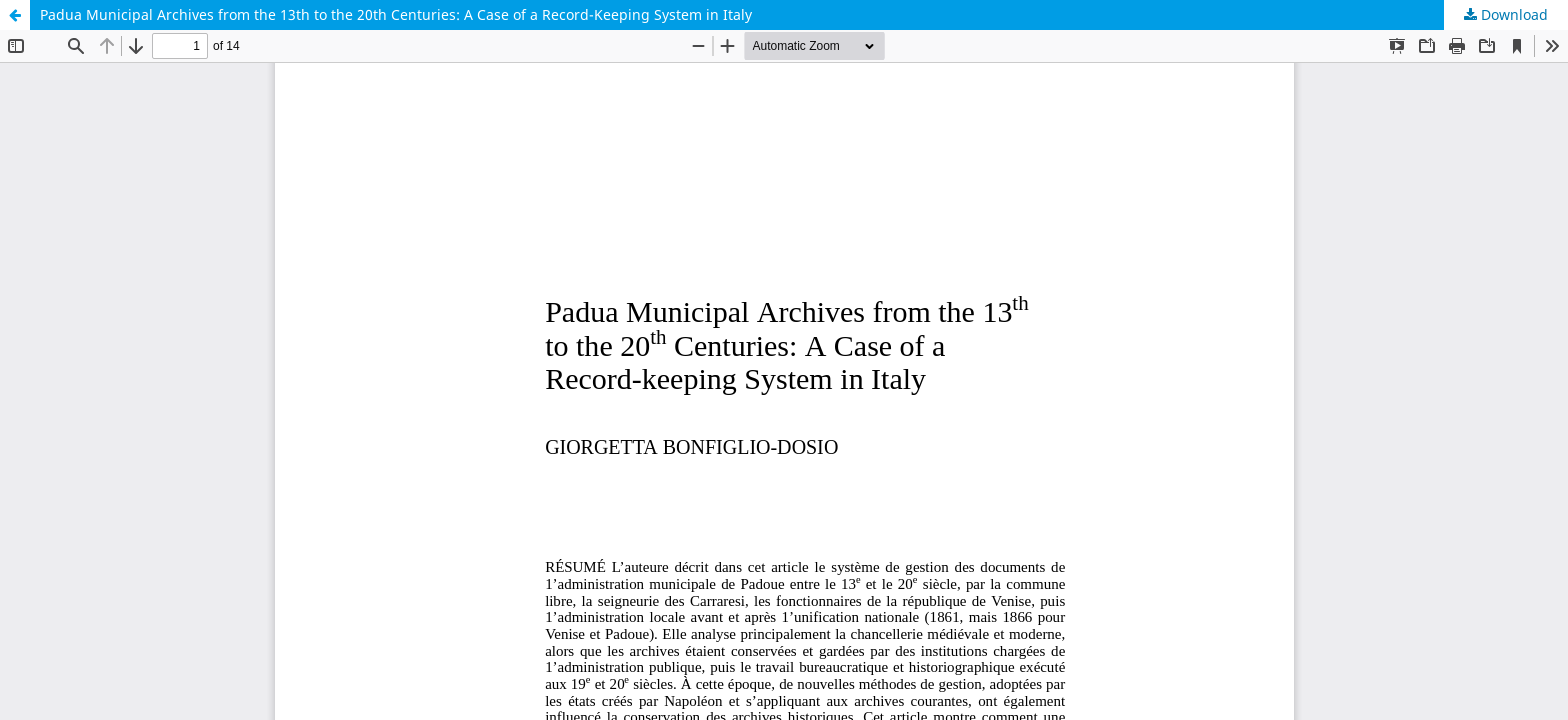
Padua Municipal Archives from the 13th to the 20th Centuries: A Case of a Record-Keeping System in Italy (396, 14)
